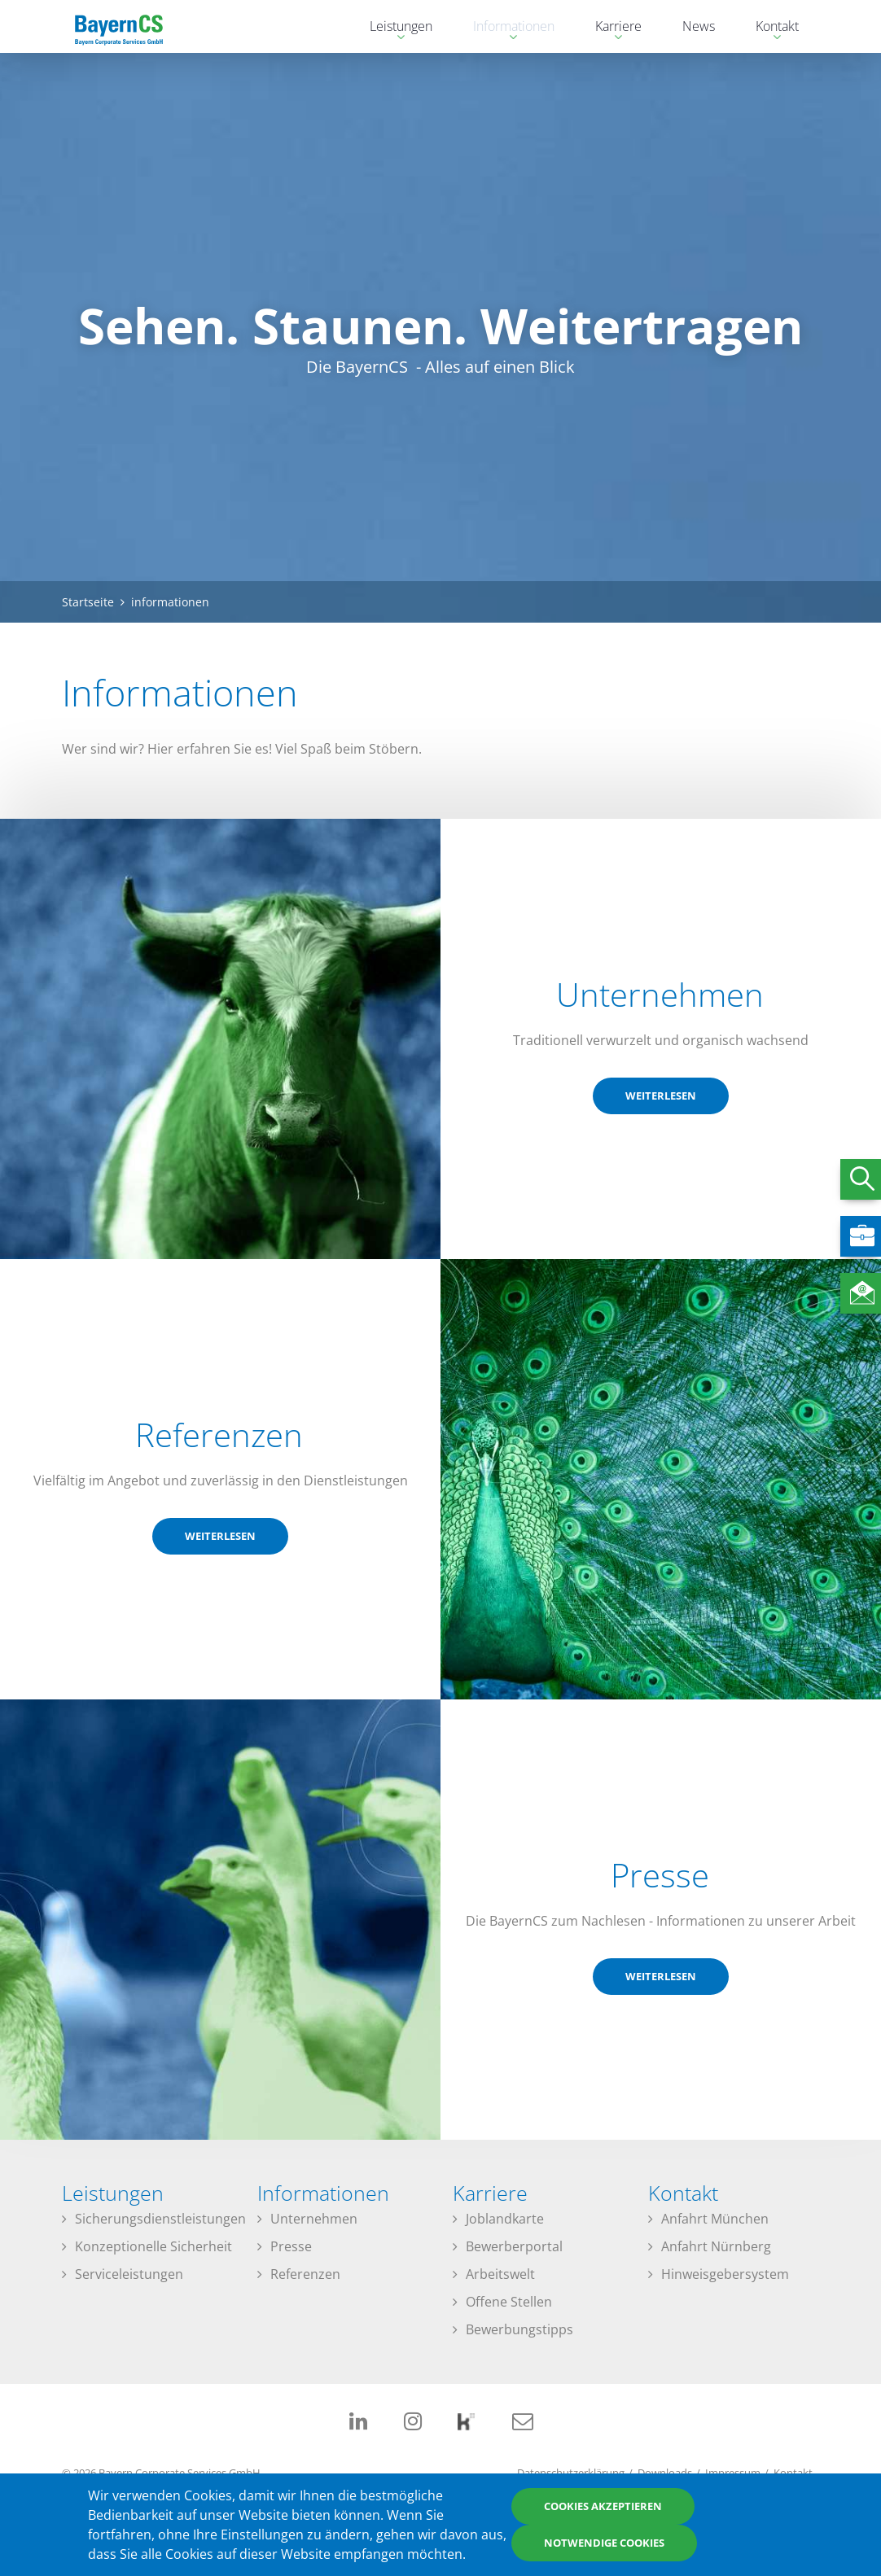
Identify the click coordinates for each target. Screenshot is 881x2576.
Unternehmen (313, 2219)
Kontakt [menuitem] (769, 28)
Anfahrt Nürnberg (716, 2246)
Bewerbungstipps (519, 2329)
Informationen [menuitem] (505, 28)
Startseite (88, 602)
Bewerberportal (514, 2246)
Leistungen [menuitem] (392, 28)
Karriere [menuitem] (610, 28)
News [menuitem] (698, 26)
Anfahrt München (715, 2219)
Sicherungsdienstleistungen (160, 2219)
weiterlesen (660, 1095)
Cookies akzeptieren (603, 2506)
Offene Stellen (509, 2302)
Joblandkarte (505, 2219)
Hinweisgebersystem (725, 2274)
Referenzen (305, 2274)
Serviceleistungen (129, 2274)
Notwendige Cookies (604, 2542)
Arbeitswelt (500, 2274)
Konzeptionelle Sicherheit (153, 2246)
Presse (291, 2246)
